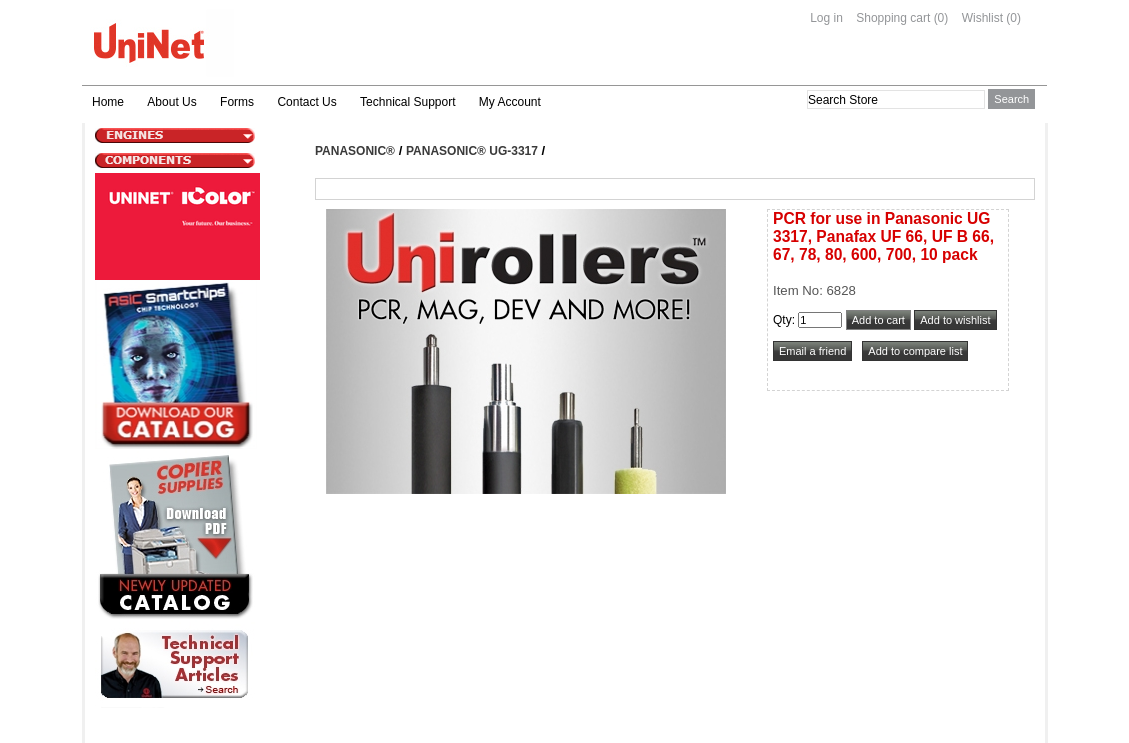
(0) (941, 18)
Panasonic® (355, 151)
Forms (237, 102)
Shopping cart (893, 18)
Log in (826, 18)
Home (108, 102)
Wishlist (982, 18)
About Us (171, 102)
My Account (510, 102)
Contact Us (306, 102)
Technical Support (407, 102)
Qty (782, 320)
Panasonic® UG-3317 (472, 151)
